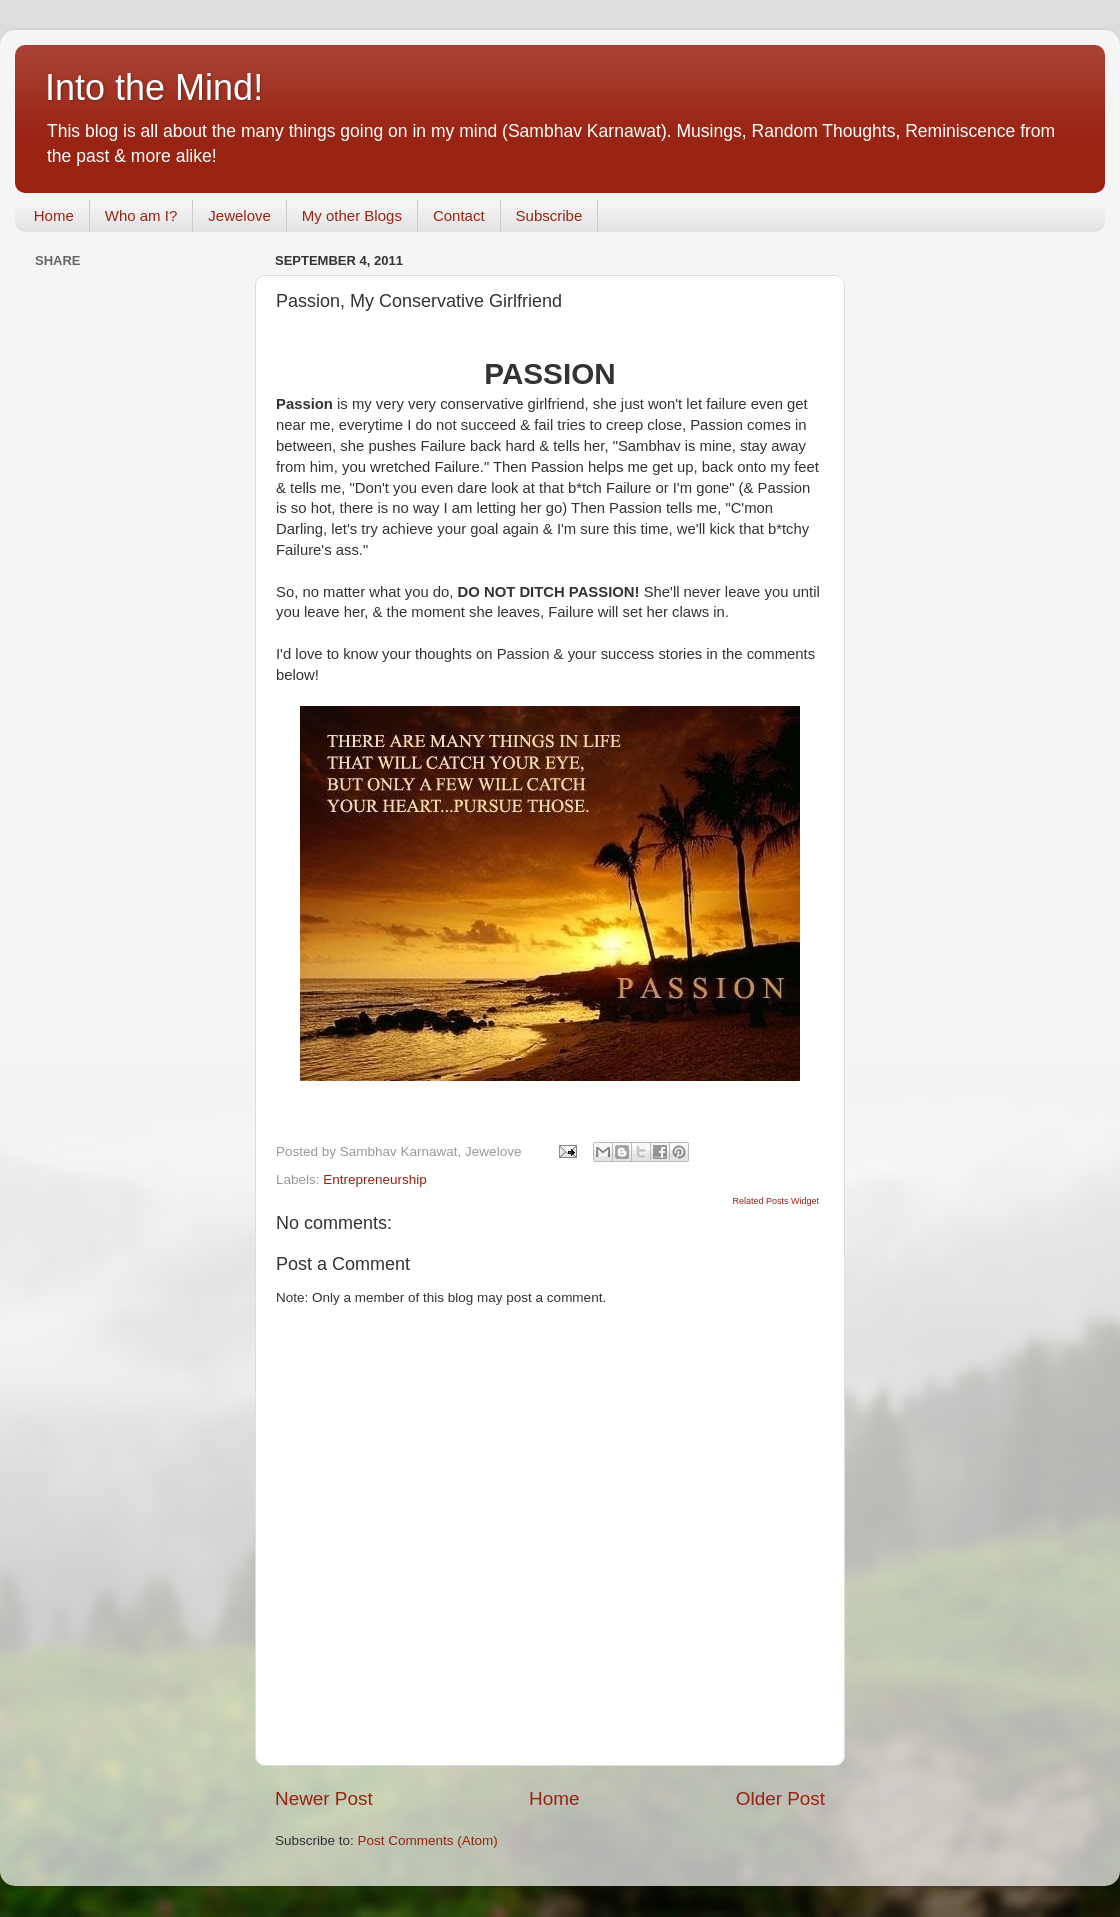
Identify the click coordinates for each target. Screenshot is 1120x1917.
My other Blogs (352, 215)
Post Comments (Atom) (428, 1840)
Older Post (780, 1798)
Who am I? (141, 215)
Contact (459, 215)
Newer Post (324, 1798)
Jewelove (239, 215)
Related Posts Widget (775, 1201)
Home (54, 215)
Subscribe (549, 215)
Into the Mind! (154, 87)
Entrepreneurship (375, 1179)
